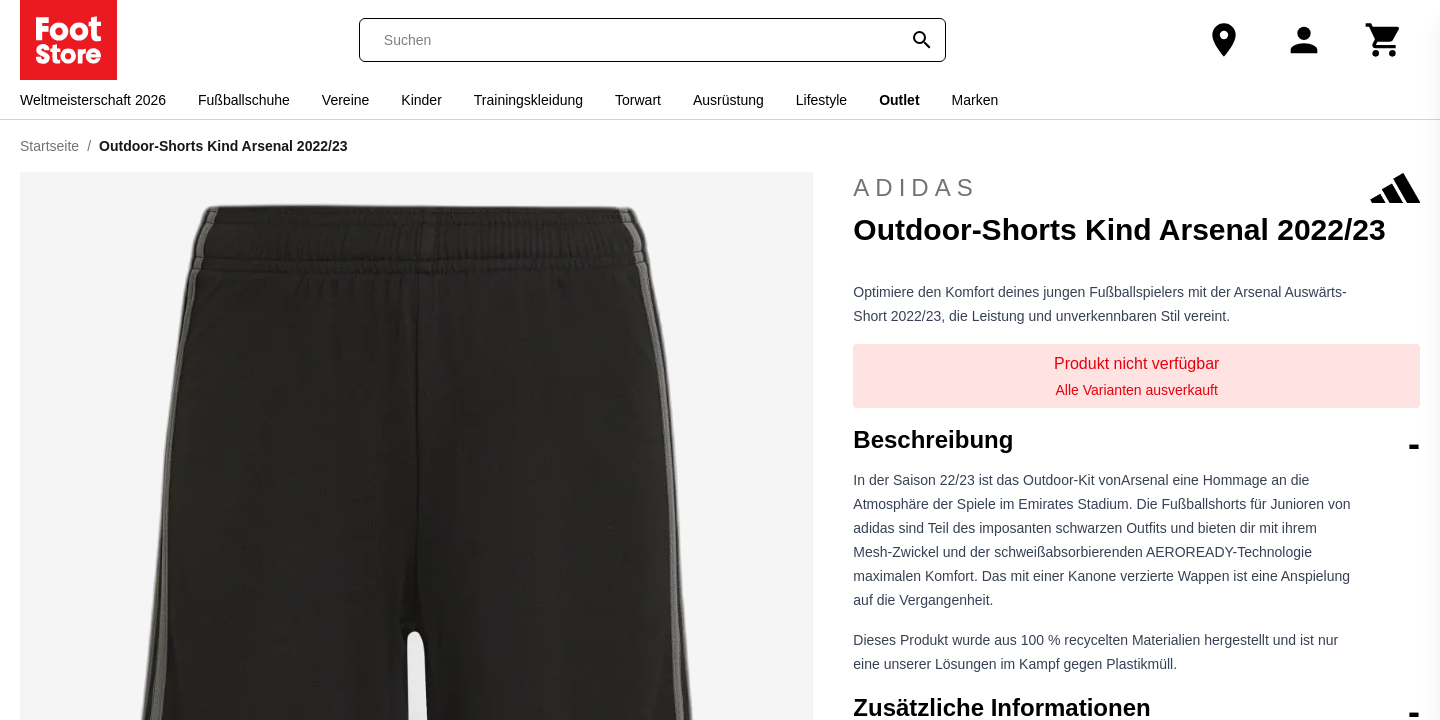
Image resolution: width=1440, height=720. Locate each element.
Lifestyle (821, 100)
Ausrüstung (728, 100)
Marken (975, 100)
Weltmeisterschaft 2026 (93, 100)
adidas (1136, 188)
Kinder (421, 100)
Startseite (49, 146)
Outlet (899, 100)
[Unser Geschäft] (1224, 40)
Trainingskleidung (528, 100)
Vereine (345, 100)
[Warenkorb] (1384, 40)
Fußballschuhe (244, 100)
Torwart (638, 100)
